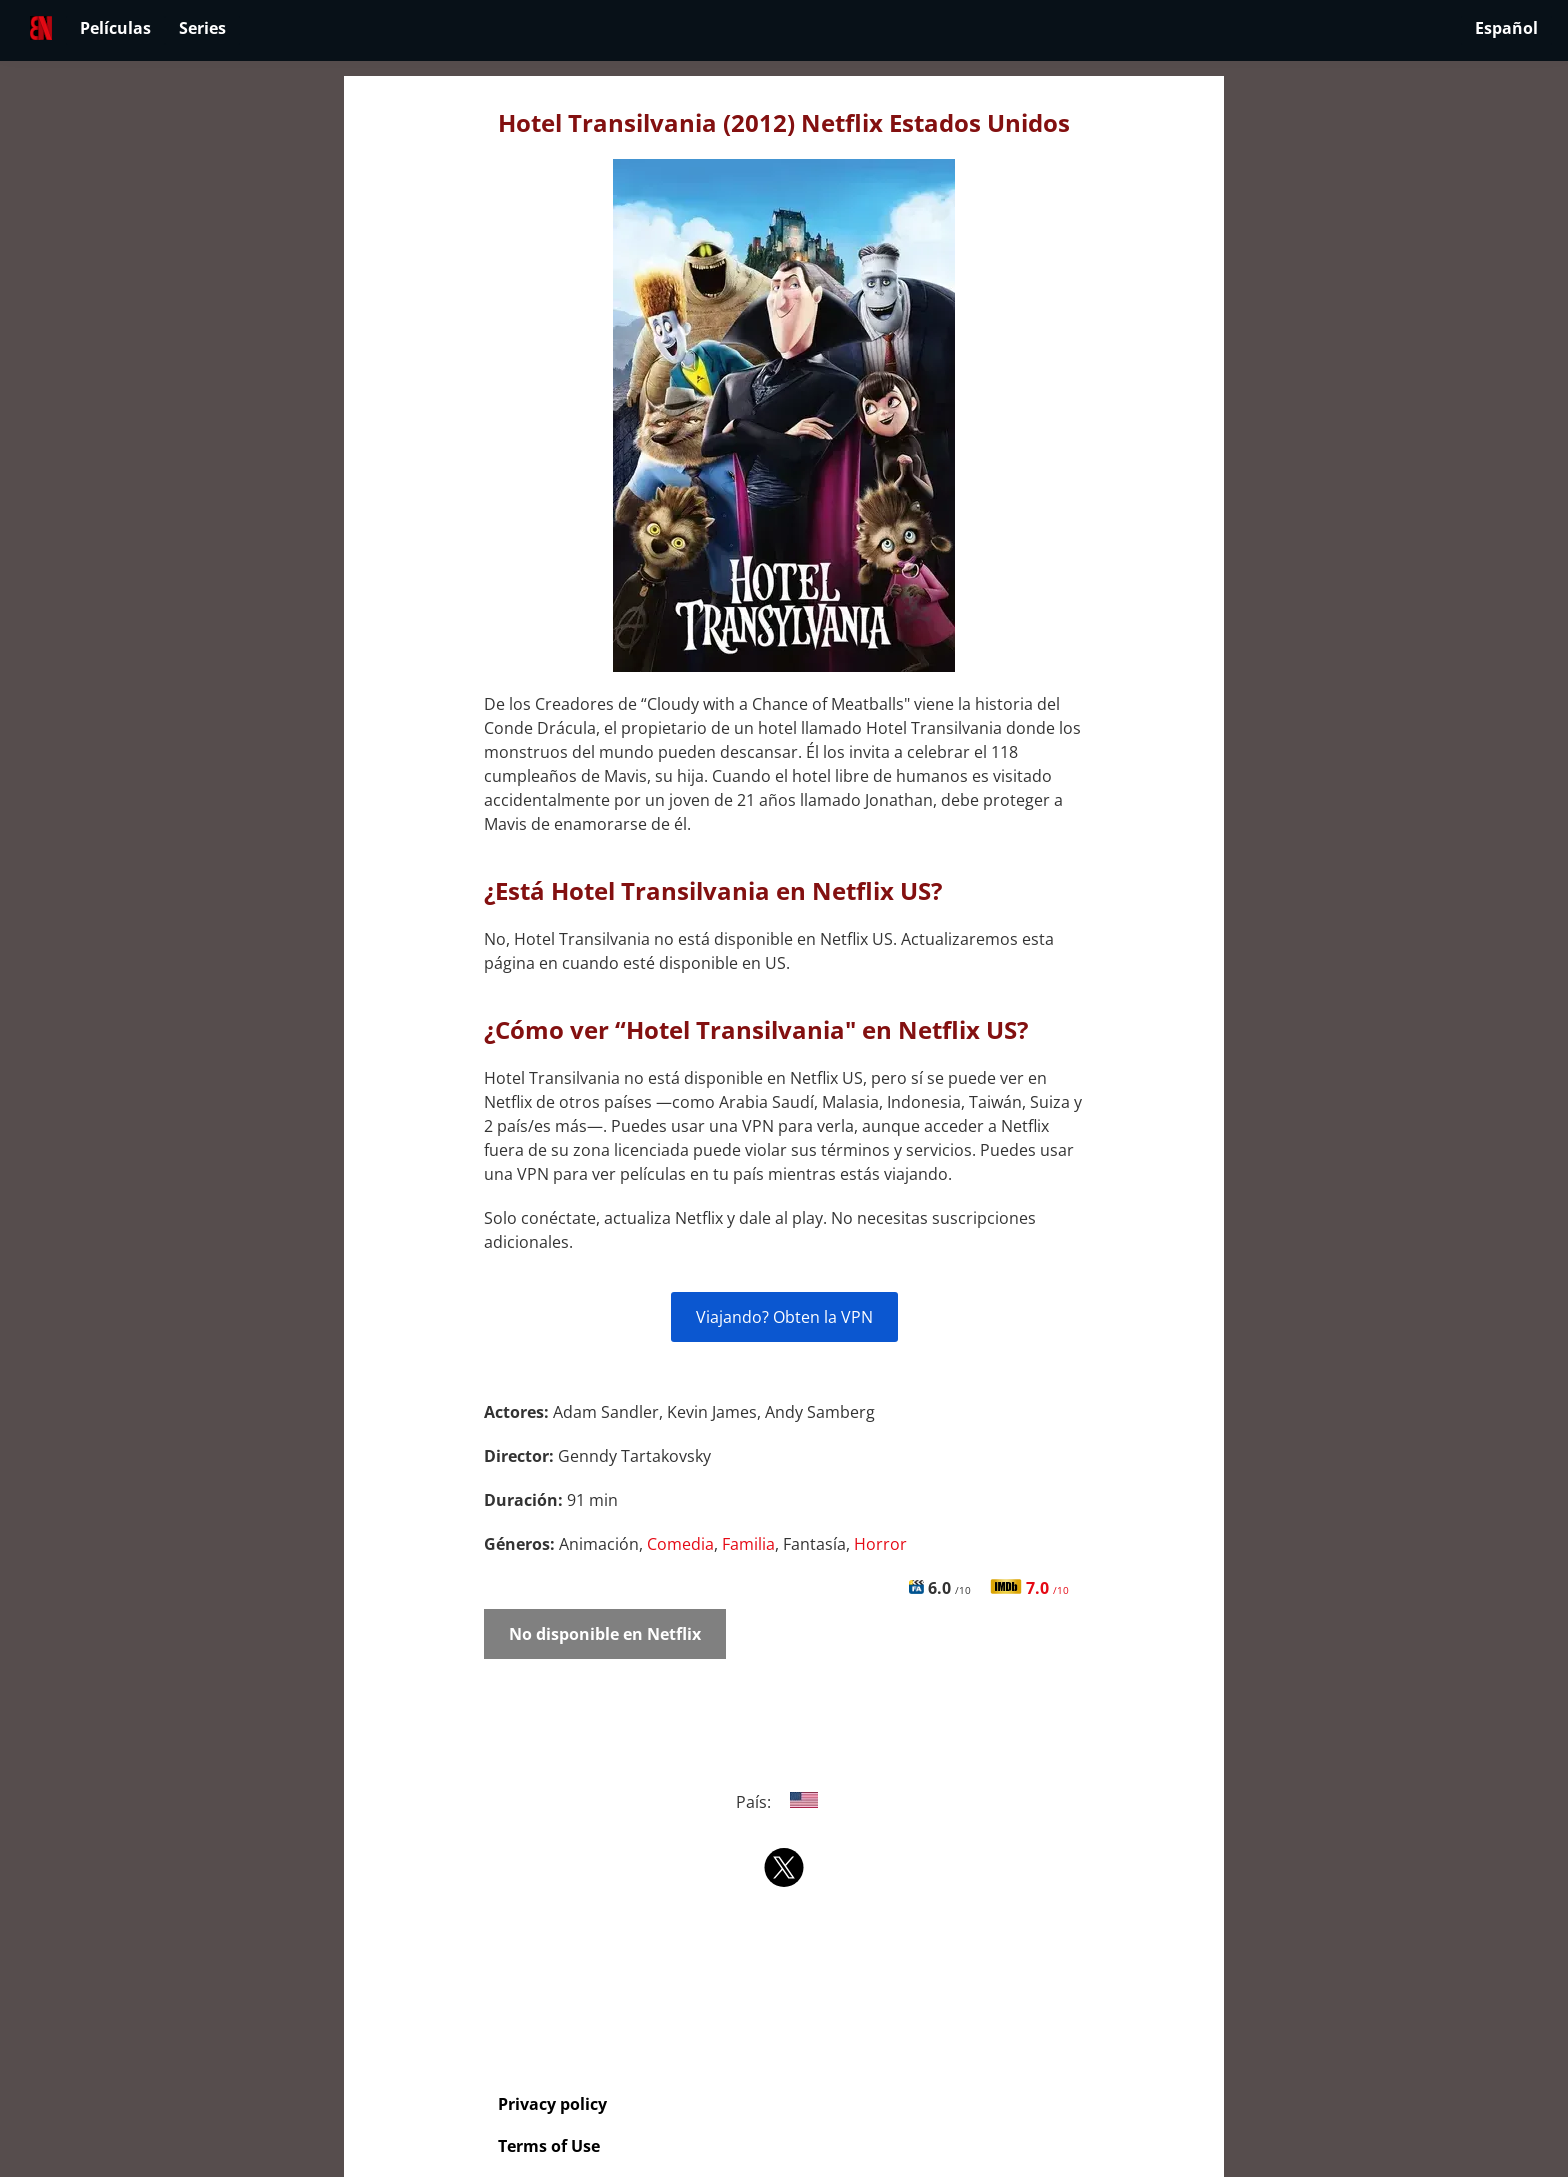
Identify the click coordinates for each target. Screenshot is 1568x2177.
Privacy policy (552, 2104)
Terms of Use (549, 2146)
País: (784, 1802)
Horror (880, 1544)
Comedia (680, 1544)
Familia (748, 1544)
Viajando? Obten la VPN (784, 1317)
